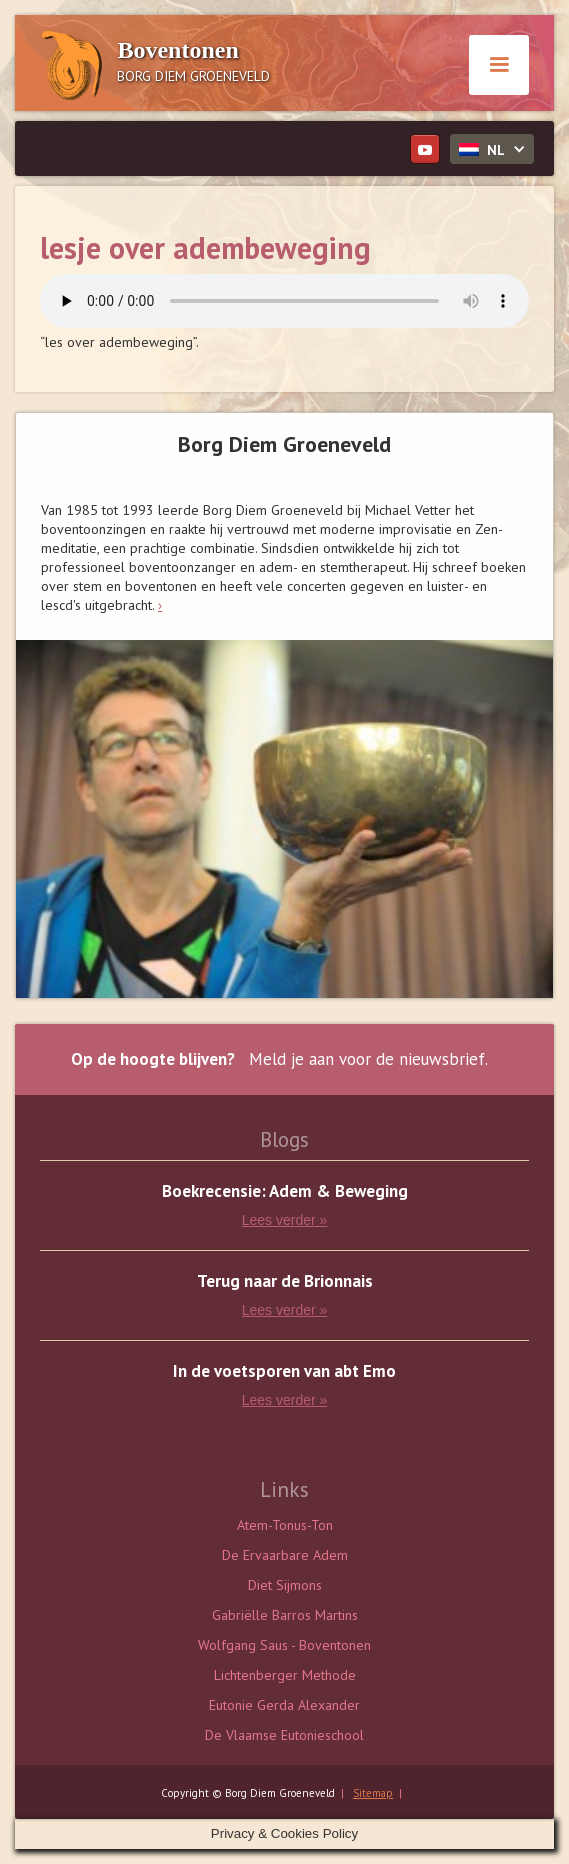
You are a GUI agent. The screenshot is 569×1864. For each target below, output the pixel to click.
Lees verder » (285, 1220)
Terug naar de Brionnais (285, 1281)
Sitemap (373, 1793)
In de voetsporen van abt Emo (284, 1371)
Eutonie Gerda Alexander (284, 1705)
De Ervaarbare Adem (285, 1555)
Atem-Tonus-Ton (285, 1525)
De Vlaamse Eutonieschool (284, 1735)
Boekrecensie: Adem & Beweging (285, 1191)
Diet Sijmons (285, 1585)
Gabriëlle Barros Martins (285, 1615)
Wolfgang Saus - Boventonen (284, 1645)
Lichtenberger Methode (285, 1675)
